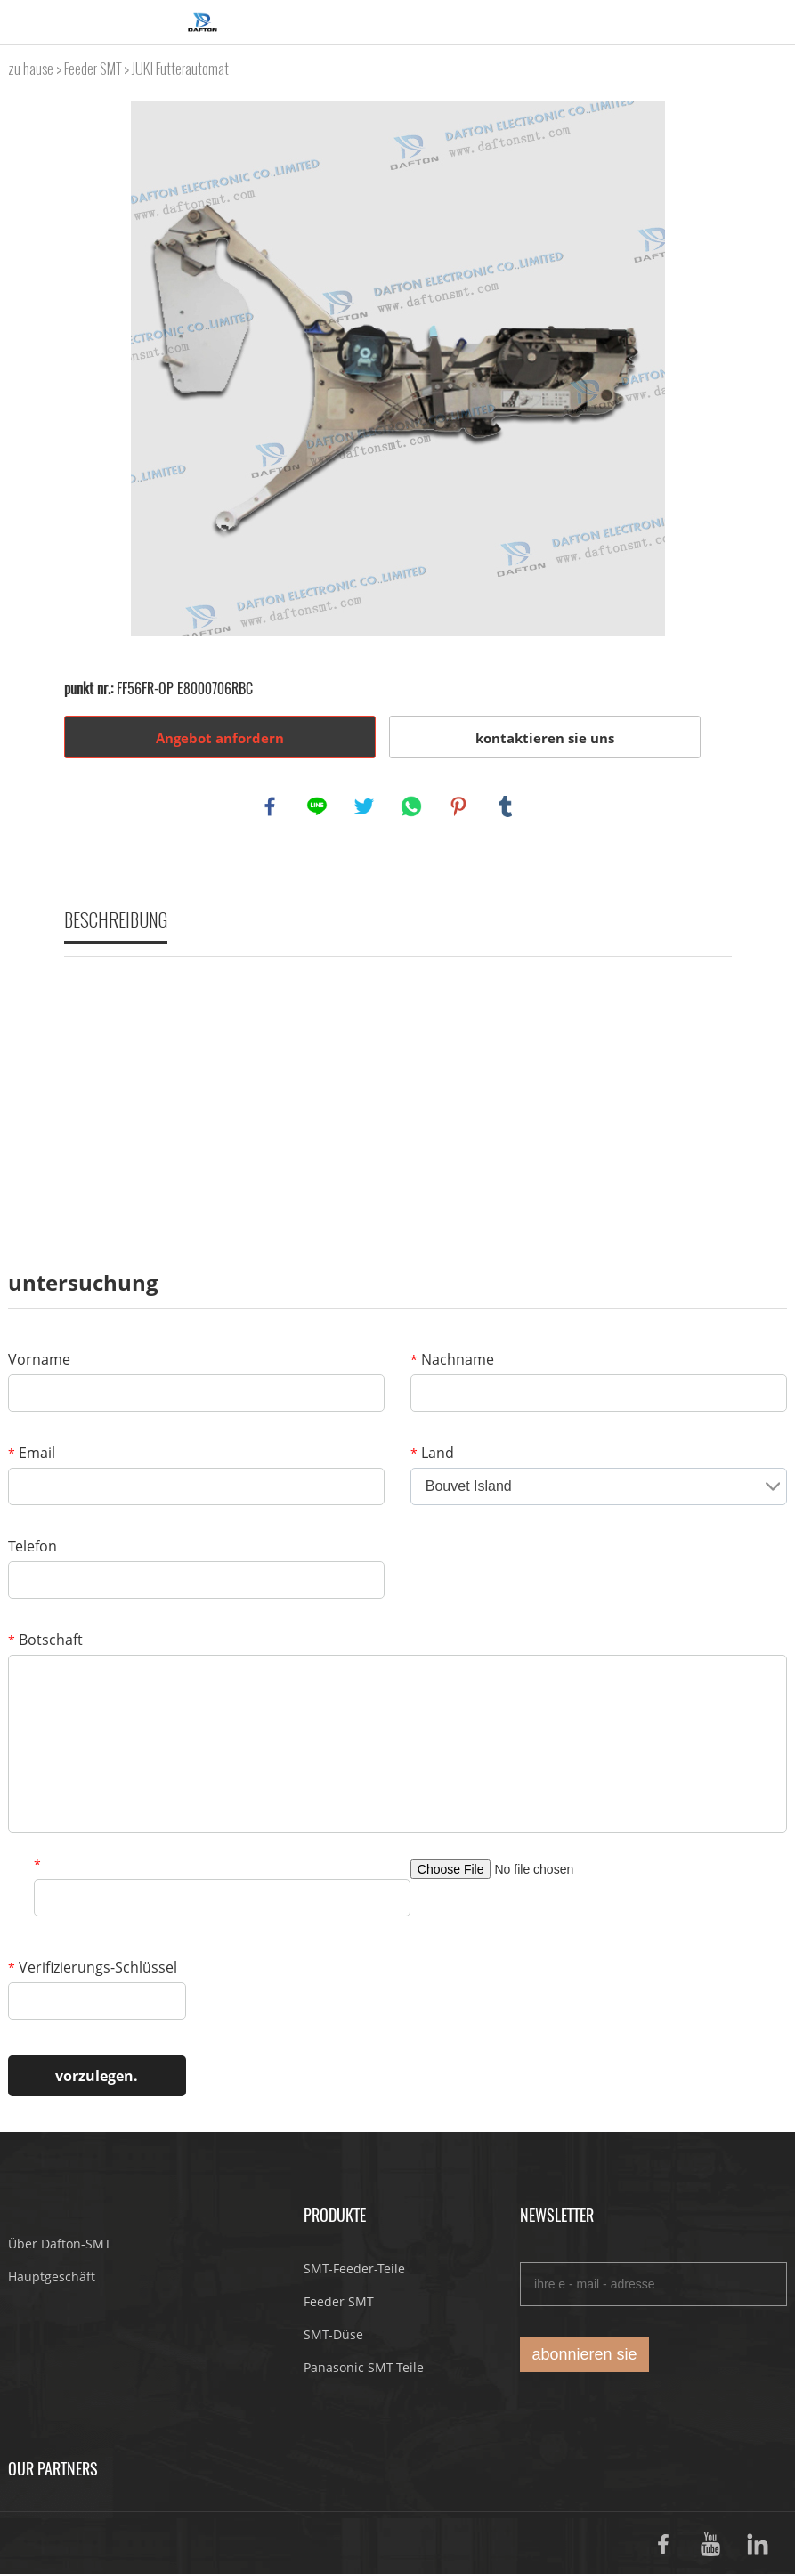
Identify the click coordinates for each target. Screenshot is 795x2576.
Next (708, 368)
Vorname (39, 1361)
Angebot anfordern (220, 738)
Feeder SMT (92, 69)
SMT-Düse (333, 2336)
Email (31, 1454)
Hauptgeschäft (51, 2278)
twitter (365, 807)
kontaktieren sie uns (544, 738)
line (317, 807)
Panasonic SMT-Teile (364, 2369)
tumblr (506, 807)
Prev (87, 368)
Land (432, 1454)
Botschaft (45, 1641)
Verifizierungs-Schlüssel (92, 1969)
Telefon (32, 1548)
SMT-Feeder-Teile (354, 2270)
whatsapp (412, 807)
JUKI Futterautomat (180, 69)
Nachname (452, 1361)
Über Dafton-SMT (59, 2245)
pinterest (459, 807)
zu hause (30, 69)
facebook (270, 807)
